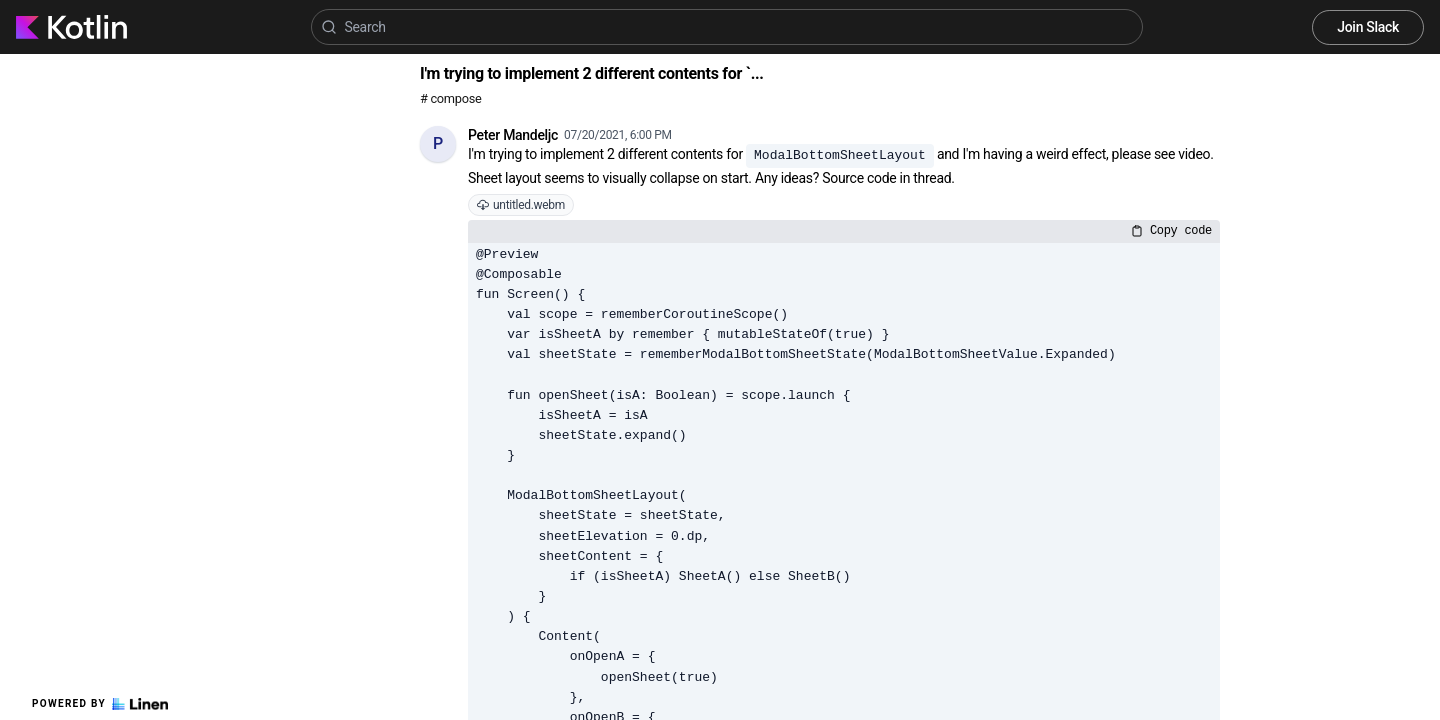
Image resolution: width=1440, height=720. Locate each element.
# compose (450, 98)
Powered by (100, 704)
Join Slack (1368, 27)
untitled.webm (521, 205)
